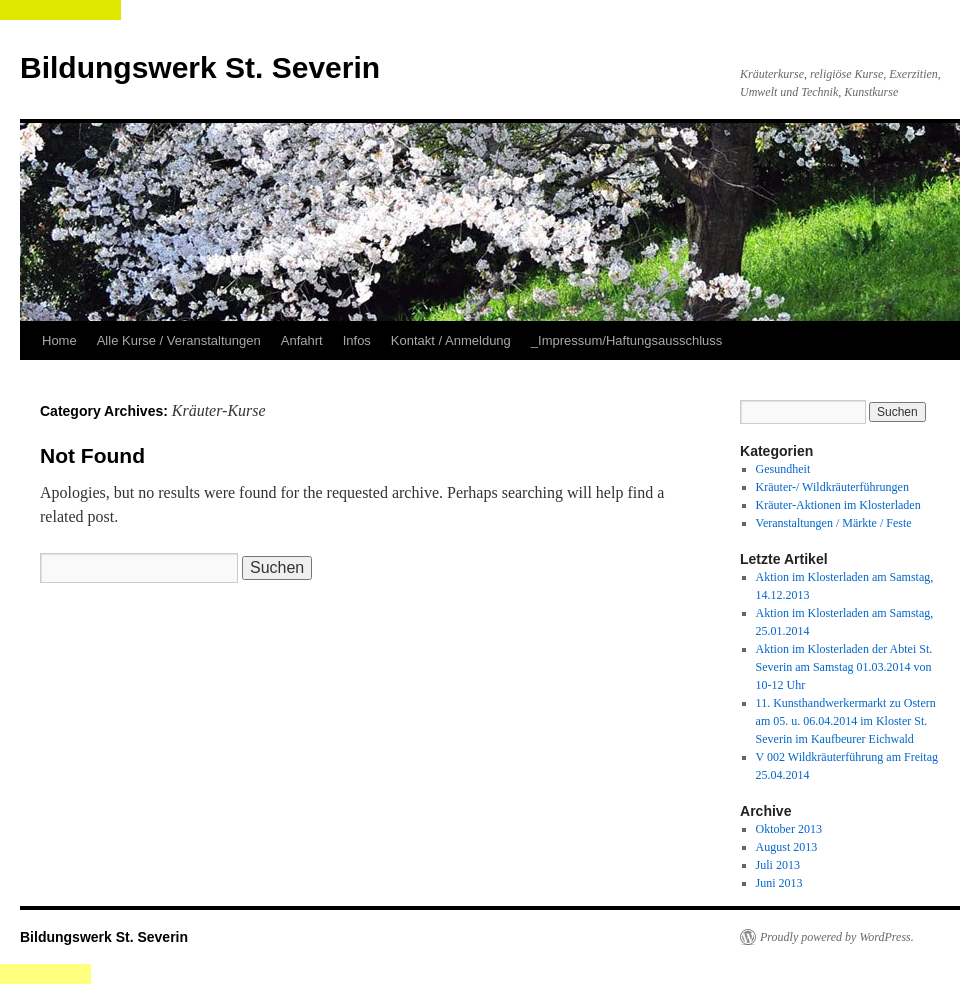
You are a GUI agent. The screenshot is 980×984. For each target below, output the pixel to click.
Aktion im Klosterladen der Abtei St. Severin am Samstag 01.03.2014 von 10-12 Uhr (844, 667)
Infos (357, 340)
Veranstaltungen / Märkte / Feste (834, 523)
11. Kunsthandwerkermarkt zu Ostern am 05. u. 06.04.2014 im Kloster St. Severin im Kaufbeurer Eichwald (846, 721)
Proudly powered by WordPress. (837, 937)
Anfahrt (302, 340)
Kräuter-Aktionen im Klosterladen (838, 505)
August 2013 (787, 847)
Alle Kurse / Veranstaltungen (179, 340)
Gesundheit (783, 469)
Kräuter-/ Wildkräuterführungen (832, 487)
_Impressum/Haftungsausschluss (626, 340)
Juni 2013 (779, 883)
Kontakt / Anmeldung (451, 340)
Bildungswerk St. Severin (200, 67)
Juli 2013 (778, 865)
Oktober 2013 (789, 829)
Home (59, 340)
